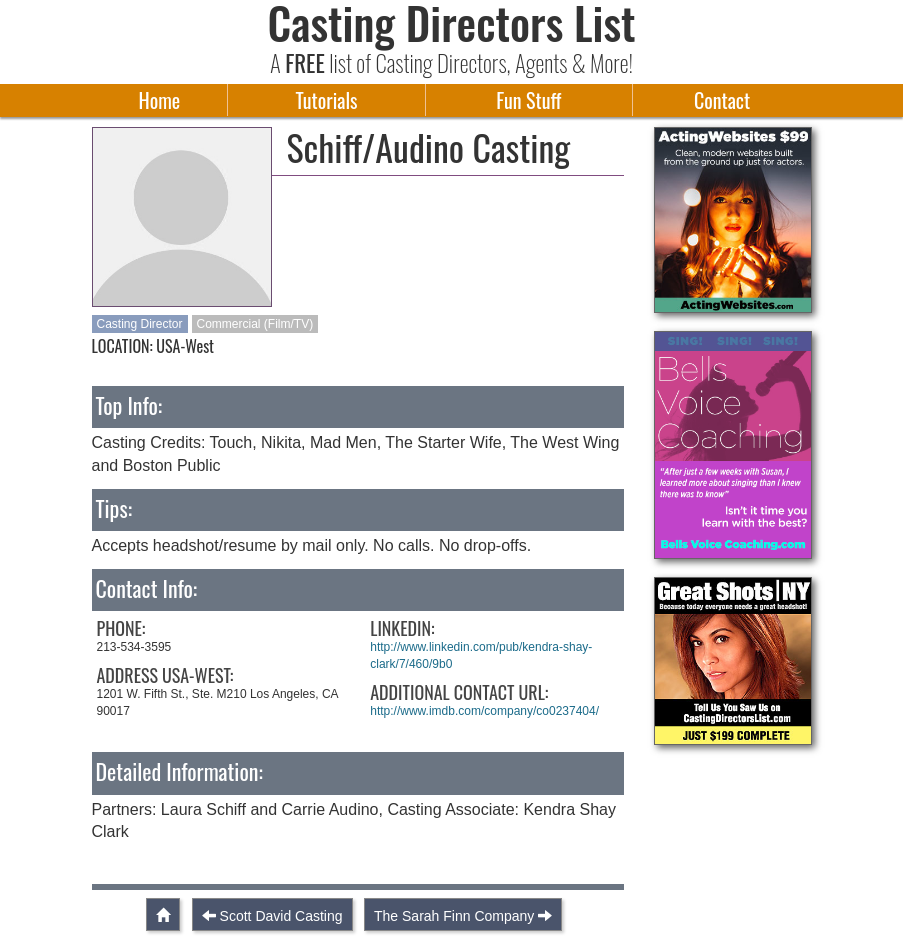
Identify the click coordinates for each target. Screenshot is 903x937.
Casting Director (140, 324)
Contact (722, 100)
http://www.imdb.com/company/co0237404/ (484, 711)
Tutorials (327, 100)
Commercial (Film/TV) (255, 324)
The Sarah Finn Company (454, 916)
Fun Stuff (528, 100)
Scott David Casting (281, 916)
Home (160, 100)
